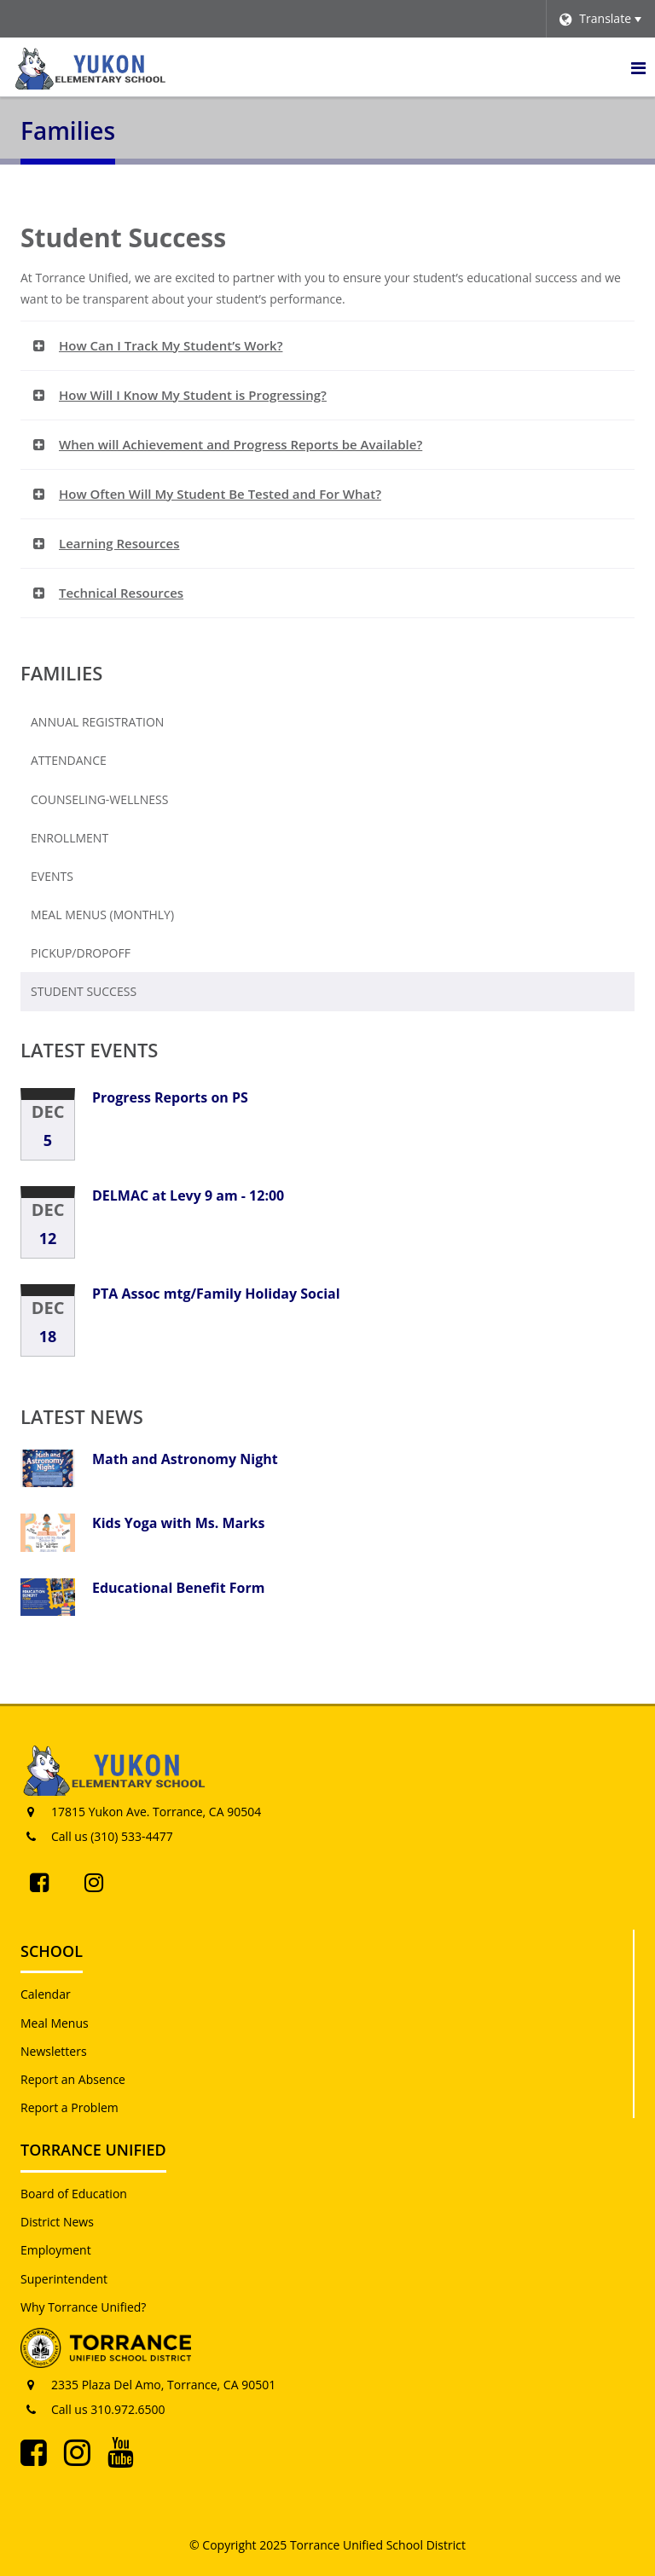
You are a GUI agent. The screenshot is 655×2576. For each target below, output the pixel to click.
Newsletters (53, 2051)
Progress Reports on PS (170, 1097)
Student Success (83, 991)
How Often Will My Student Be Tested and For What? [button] (220, 493)
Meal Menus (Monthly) (130, 918)
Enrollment (97, 841)
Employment (55, 2250)
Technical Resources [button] (121, 592)
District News (57, 2222)
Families (61, 673)
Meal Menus (54, 2023)
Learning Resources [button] (119, 543)
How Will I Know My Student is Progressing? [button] (193, 394)
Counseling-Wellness (99, 799)
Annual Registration (97, 722)
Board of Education (73, 2193)
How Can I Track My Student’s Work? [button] (170, 345)
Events (52, 876)
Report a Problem (69, 2107)
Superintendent (63, 2279)
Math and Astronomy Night (185, 1459)
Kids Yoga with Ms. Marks (178, 1523)
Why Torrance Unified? (83, 2307)
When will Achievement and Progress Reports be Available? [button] (240, 444)
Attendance (69, 760)
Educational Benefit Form (178, 1587)
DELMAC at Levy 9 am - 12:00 (188, 1195)
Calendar (45, 1994)
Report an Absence (72, 2079)
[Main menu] (638, 67)
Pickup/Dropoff (80, 953)
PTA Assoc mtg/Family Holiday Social (216, 1293)
